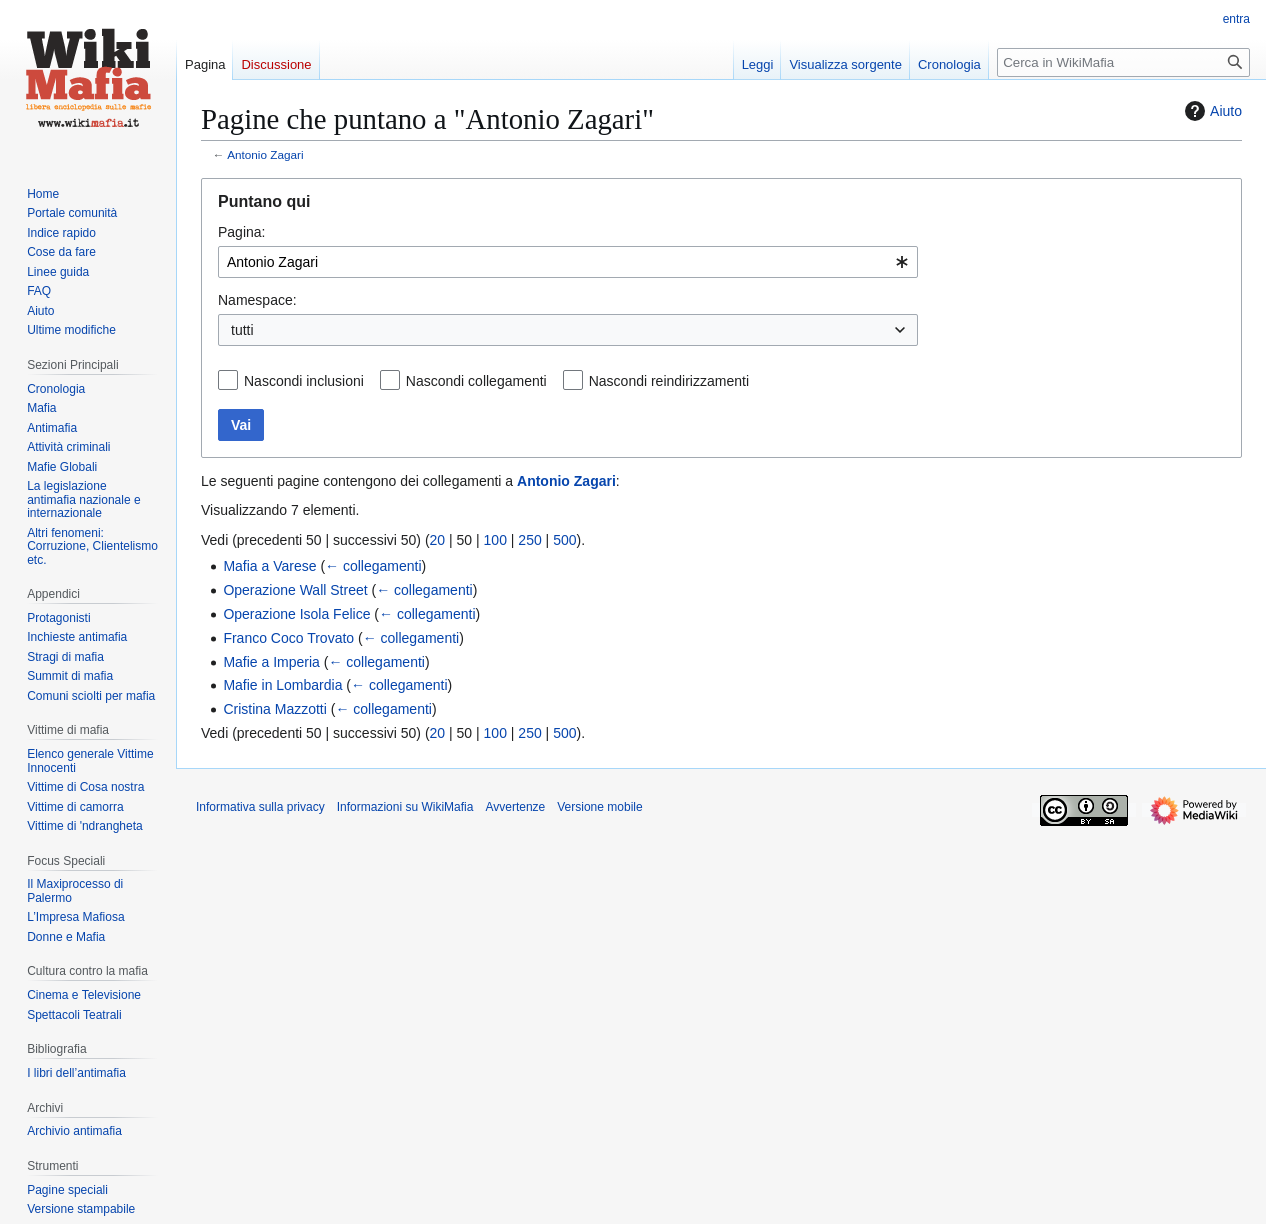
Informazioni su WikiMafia (405, 807)
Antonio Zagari (265, 154)
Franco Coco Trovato (288, 638)
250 (529, 540)
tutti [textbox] (242, 330)
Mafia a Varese (269, 566)
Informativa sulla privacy (260, 807)
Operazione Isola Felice (296, 614)
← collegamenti (373, 566)
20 (438, 540)
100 (495, 540)
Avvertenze (515, 807)
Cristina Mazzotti (274, 709)
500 (564, 540)
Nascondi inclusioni (304, 381)
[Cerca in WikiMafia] (1123, 62)
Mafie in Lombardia (282, 685)
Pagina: (241, 232)
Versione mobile (599, 807)
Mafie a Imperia (271, 662)
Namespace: (257, 300)
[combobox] (568, 262)
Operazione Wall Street (295, 590)
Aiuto (1211, 111)
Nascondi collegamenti (476, 381)
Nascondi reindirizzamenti (669, 381)
